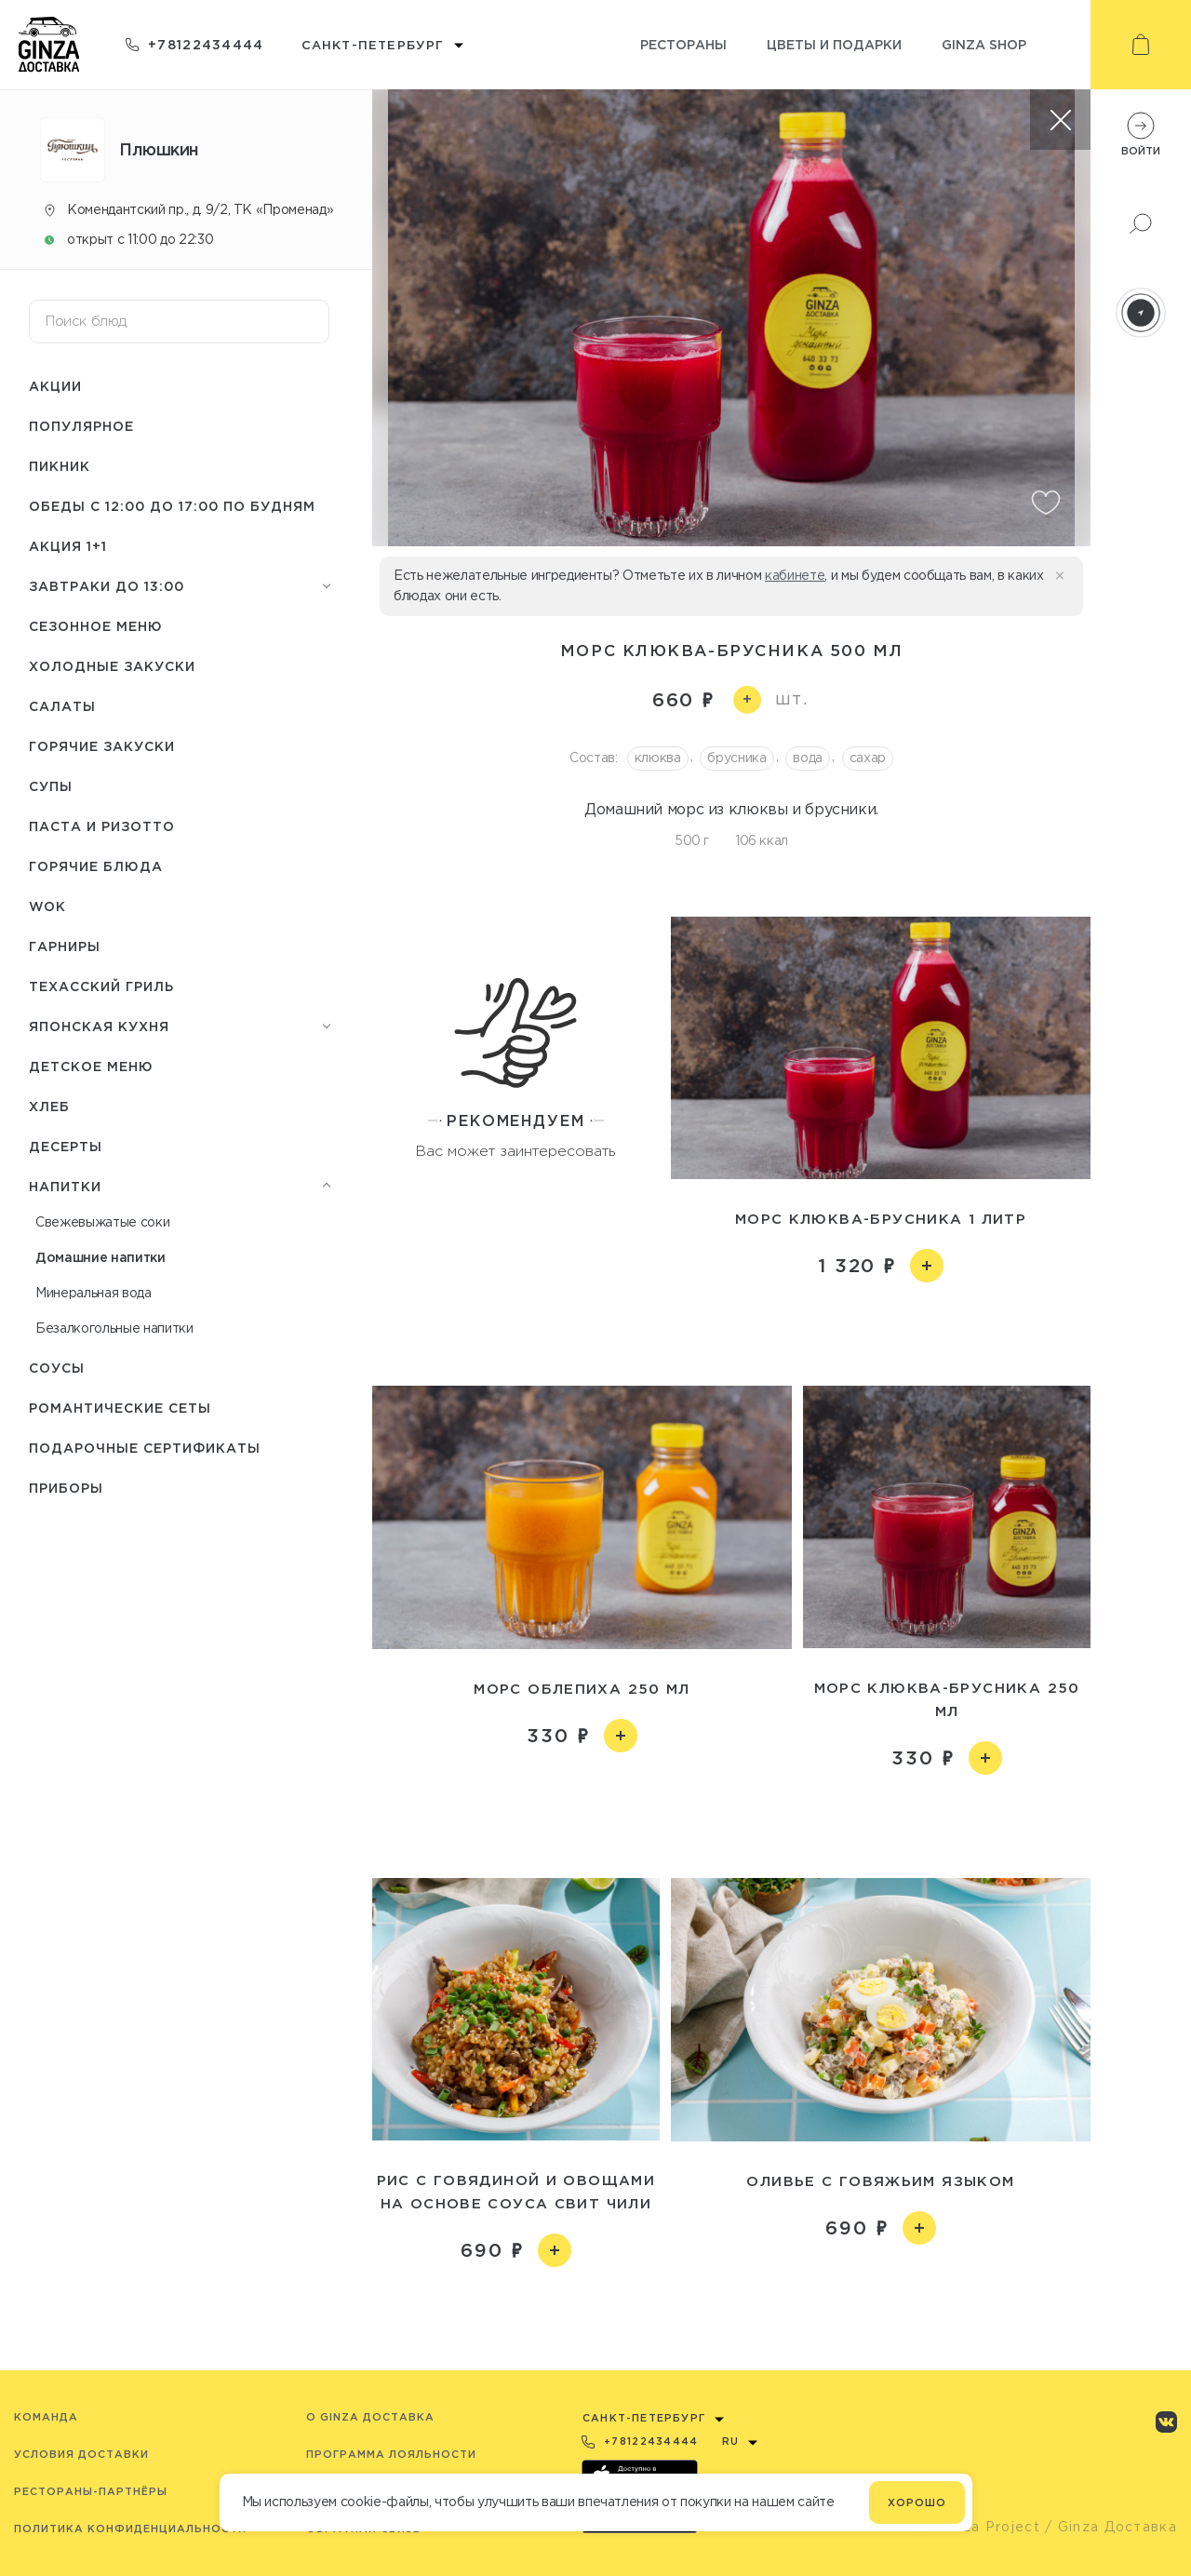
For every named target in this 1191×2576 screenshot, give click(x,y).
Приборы (66, 1488)
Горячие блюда (96, 866)
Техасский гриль (101, 986)
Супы (51, 786)
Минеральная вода (93, 1292)
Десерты (65, 1146)
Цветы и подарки (834, 44)
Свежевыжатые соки (102, 1221)
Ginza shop (984, 44)
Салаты (62, 706)
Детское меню (91, 1066)
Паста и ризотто (102, 826)
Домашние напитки (100, 1257)
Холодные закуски (112, 666)
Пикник (59, 466)
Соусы (57, 1368)
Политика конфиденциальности (130, 2528)
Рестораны (683, 44)
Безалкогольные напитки (114, 1328)
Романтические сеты (120, 1408)
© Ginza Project (980, 2526)
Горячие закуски (102, 746)
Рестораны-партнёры (90, 2491)
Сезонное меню (96, 626)
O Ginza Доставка (370, 2416)
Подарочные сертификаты (145, 1448)
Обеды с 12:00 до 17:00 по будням (172, 506)
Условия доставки (81, 2454)
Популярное (81, 426)
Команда (46, 2416)
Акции (55, 386)
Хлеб (49, 1106)
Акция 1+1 (68, 546)
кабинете (794, 575)
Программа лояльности (391, 2454)
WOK (47, 906)
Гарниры (64, 946)
